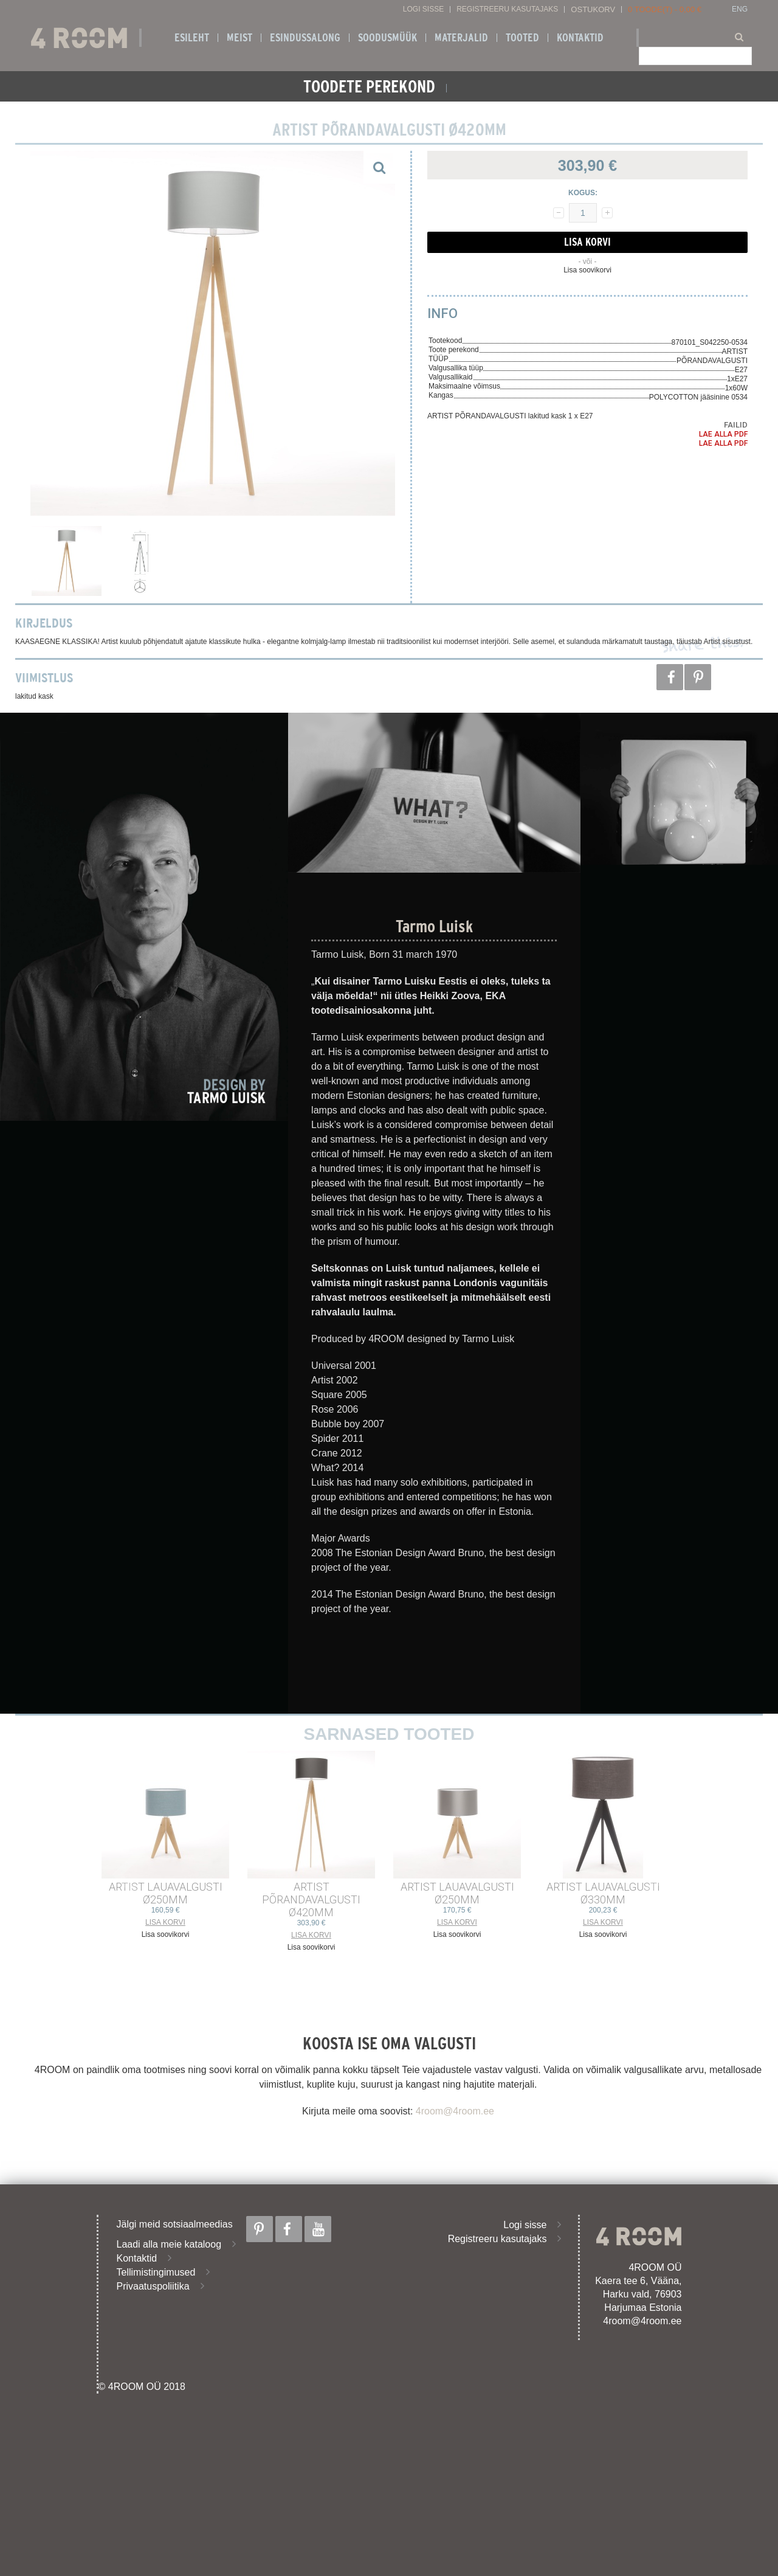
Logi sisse (423, 9)
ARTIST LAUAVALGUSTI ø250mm (165, 1893)
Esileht (191, 37)
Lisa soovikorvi (587, 270)
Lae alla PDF (723, 434)
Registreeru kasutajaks (507, 9)
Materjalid (461, 37)
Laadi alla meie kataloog (169, 2244)
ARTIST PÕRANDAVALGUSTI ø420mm (311, 1899)
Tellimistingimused (156, 2272)
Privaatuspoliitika (153, 2286)
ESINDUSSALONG (305, 37)
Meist (239, 37)
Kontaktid (580, 37)
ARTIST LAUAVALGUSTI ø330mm (603, 1893)
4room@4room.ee (455, 2111)
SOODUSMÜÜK (387, 37)
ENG (740, 9)
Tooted (522, 37)
